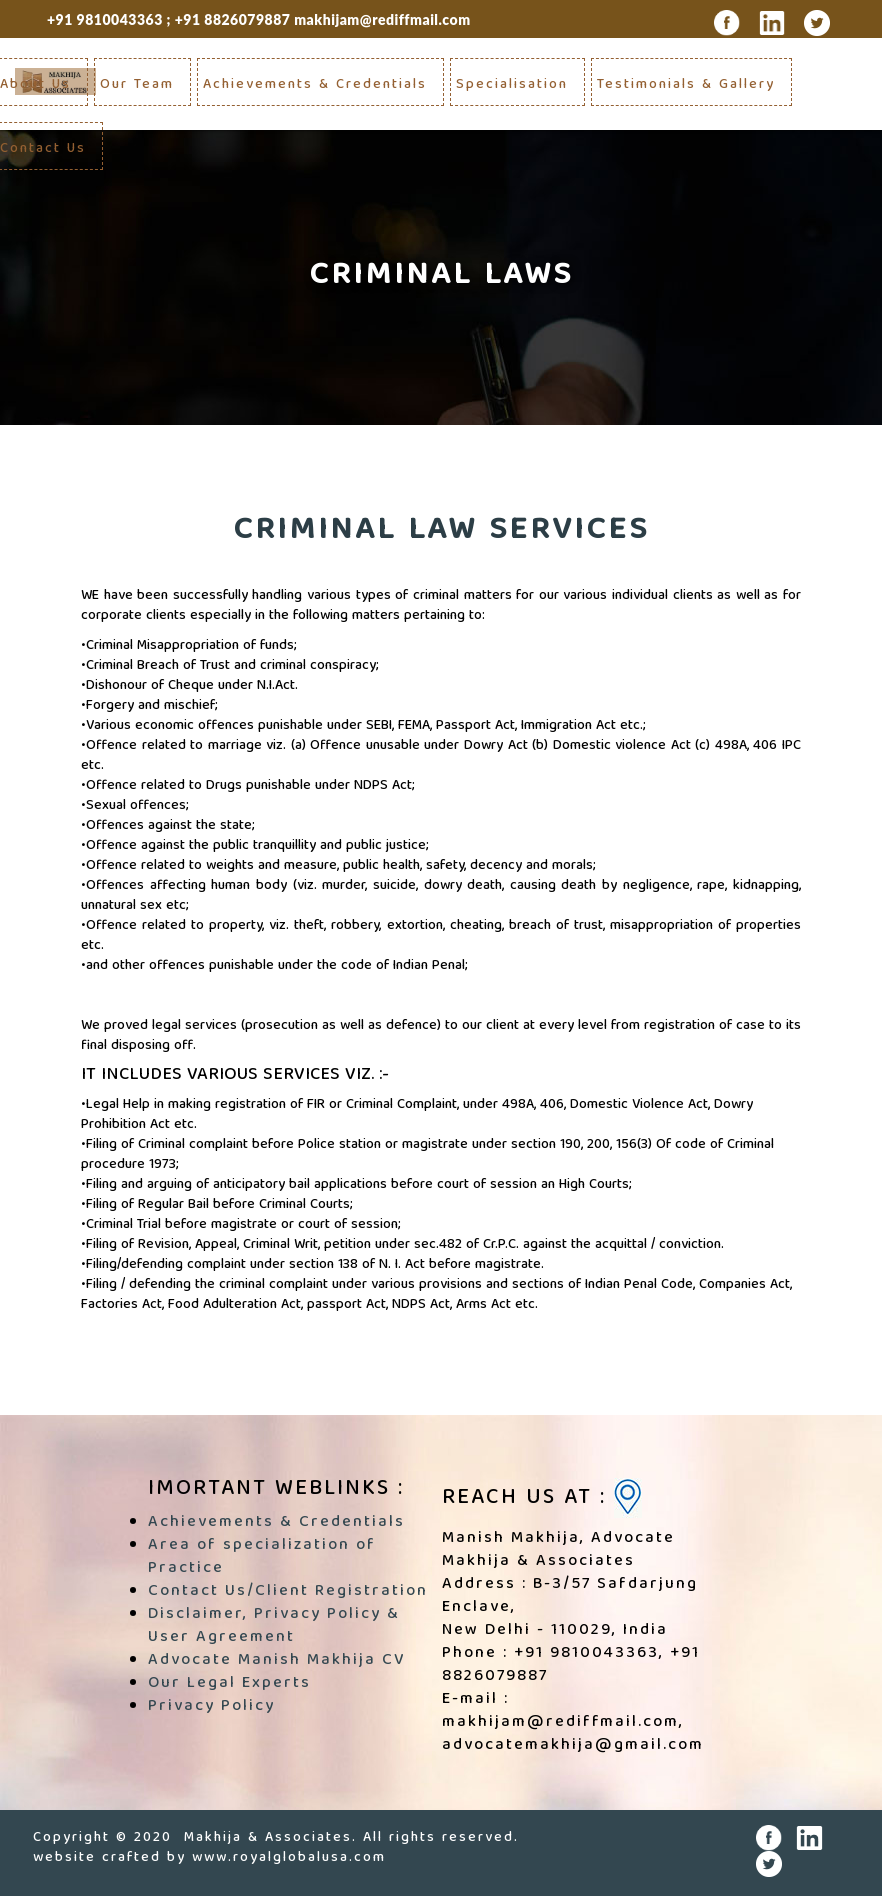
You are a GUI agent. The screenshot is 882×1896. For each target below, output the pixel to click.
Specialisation (512, 85)
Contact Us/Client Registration (288, 1592)
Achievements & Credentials (315, 85)
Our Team (137, 85)
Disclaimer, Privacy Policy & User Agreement (274, 1626)
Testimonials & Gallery (686, 85)
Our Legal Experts (229, 1684)
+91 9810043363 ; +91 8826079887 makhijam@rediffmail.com (259, 19)
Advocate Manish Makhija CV (276, 1661)
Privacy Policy (211, 1707)
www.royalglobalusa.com (289, 1858)
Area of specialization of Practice (262, 1557)
